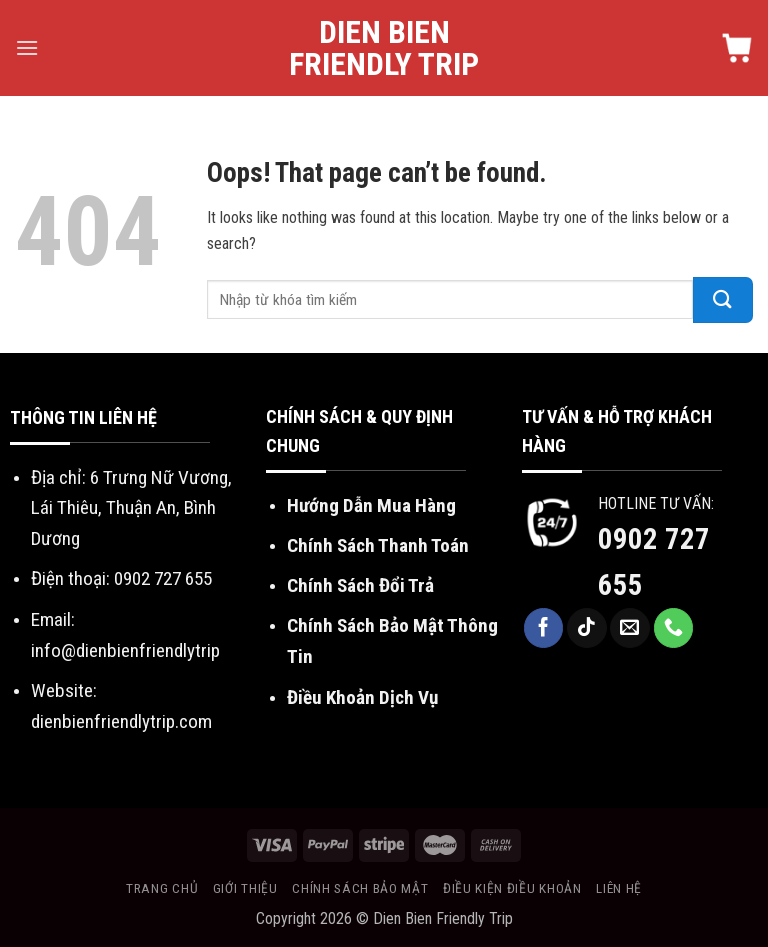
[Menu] (27, 47)
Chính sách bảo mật (360, 888)
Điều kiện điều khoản (512, 888)
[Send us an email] (630, 628)
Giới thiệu (245, 888)
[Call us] (674, 628)
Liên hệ (619, 888)
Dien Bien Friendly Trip (384, 48)
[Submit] (723, 300)
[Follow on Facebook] (544, 628)
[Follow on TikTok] (587, 628)
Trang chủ (162, 888)
